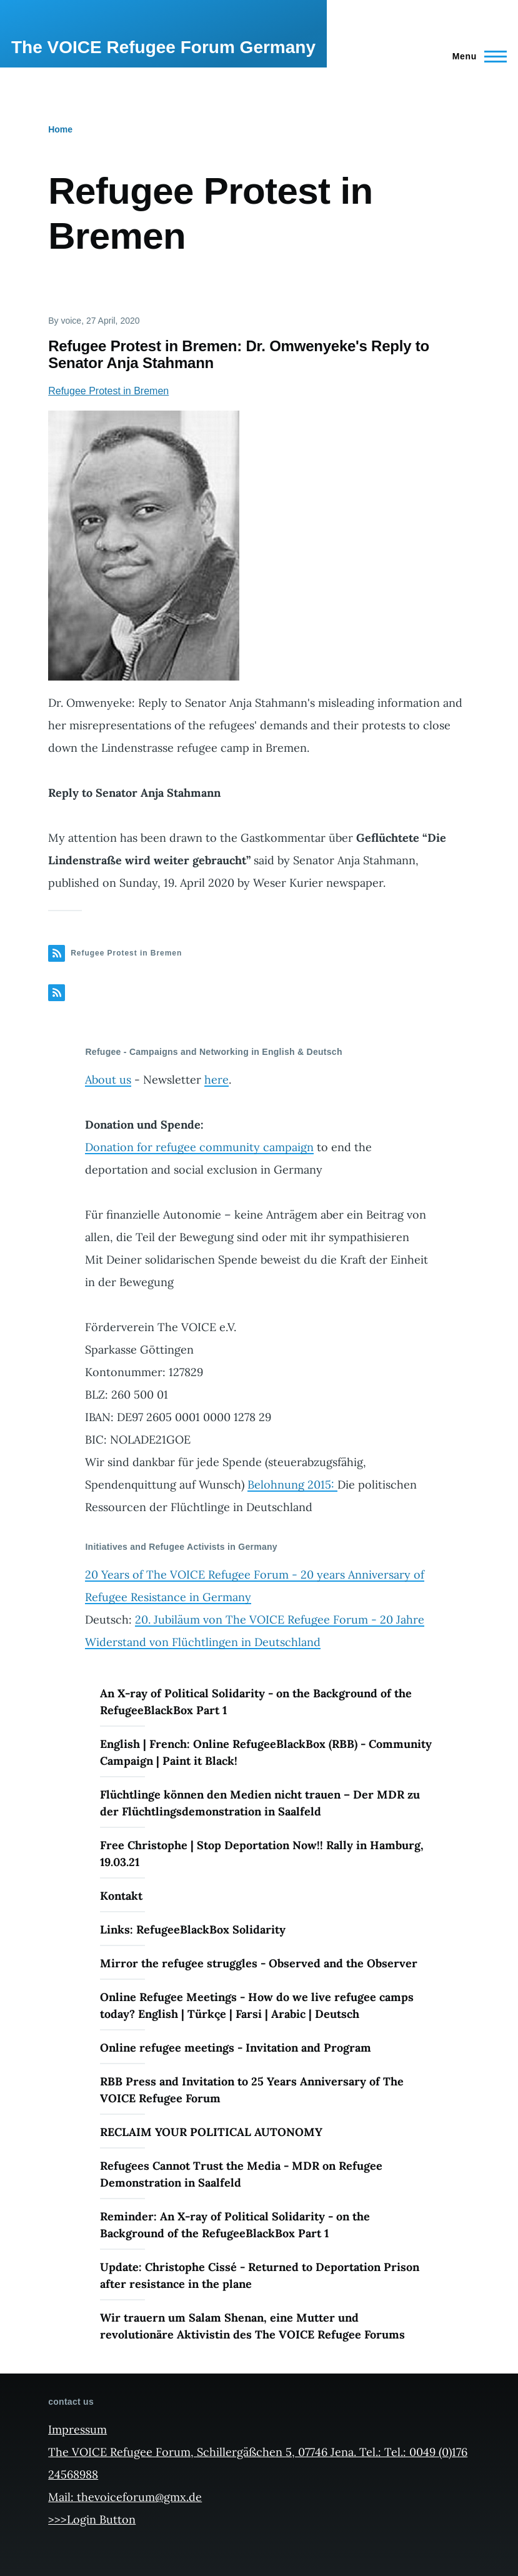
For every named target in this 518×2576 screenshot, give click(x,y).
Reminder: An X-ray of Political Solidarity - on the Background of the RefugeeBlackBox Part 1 (235, 2224)
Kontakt (121, 1896)
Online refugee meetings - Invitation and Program (235, 2047)
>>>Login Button (92, 2519)
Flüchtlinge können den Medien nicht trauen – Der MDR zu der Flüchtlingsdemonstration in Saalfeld (260, 1803)
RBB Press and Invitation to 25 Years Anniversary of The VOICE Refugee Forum (252, 2089)
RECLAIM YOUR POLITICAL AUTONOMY (211, 2132)
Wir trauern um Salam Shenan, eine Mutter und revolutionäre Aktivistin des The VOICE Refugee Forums (252, 2326)
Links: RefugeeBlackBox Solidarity (193, 1929)
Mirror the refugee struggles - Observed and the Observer (258, 1963)
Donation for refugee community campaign (199, 1147)
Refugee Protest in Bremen (108, 391)
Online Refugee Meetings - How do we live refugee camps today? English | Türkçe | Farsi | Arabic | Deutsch (257, 2005)
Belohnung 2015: (292, 1484)
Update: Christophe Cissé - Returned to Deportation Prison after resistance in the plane (259, 2275)
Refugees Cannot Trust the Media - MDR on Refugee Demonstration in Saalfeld (241, 2174)
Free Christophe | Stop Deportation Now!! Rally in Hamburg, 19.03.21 (262, 1853)
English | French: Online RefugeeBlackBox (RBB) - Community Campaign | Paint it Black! (266, 1752)
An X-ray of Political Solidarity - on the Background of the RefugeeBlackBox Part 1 (256, 1701)
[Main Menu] (476, 56)
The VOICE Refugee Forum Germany (163, 47)
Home (60, 129)
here (216, 1079)
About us (108, 1079)
